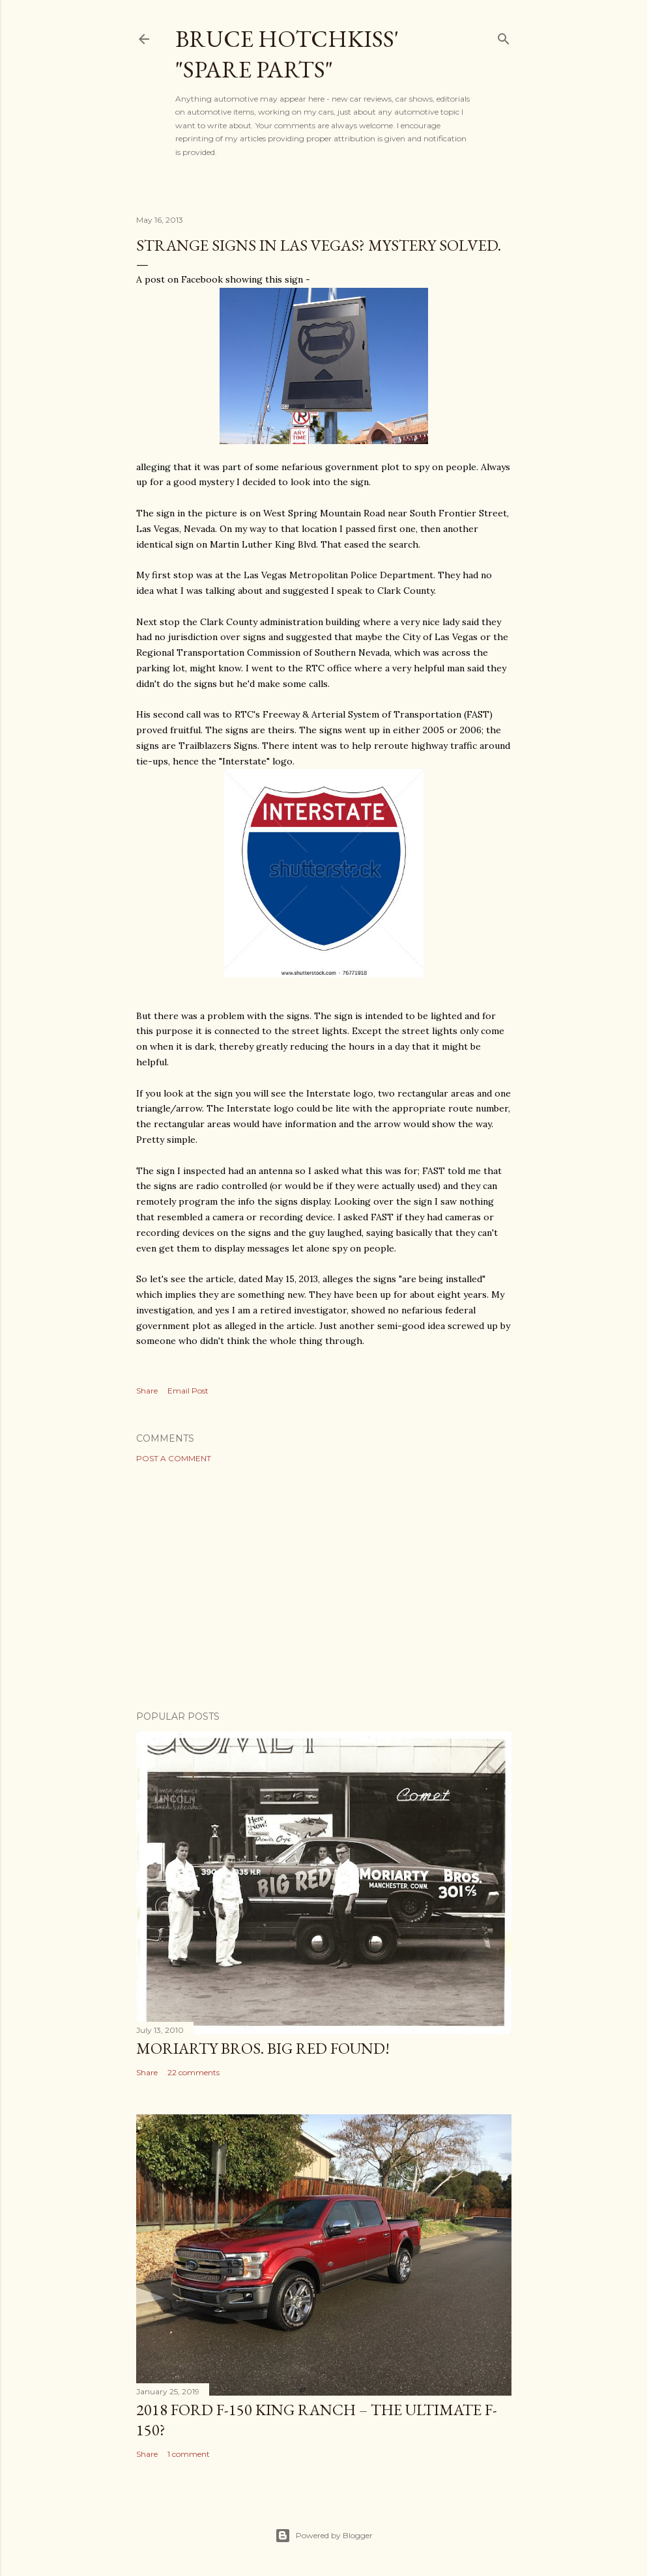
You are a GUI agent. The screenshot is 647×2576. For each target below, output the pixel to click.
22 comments (193, 2072)
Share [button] (147, 1390)
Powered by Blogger (324, 2535)
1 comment (188, 2454)
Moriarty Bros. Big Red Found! (263, 2048)
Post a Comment (173, 1458)
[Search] (503, 36)
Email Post (187, 1390)
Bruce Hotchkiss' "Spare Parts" (287, 54)
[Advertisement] (323, 1587)
